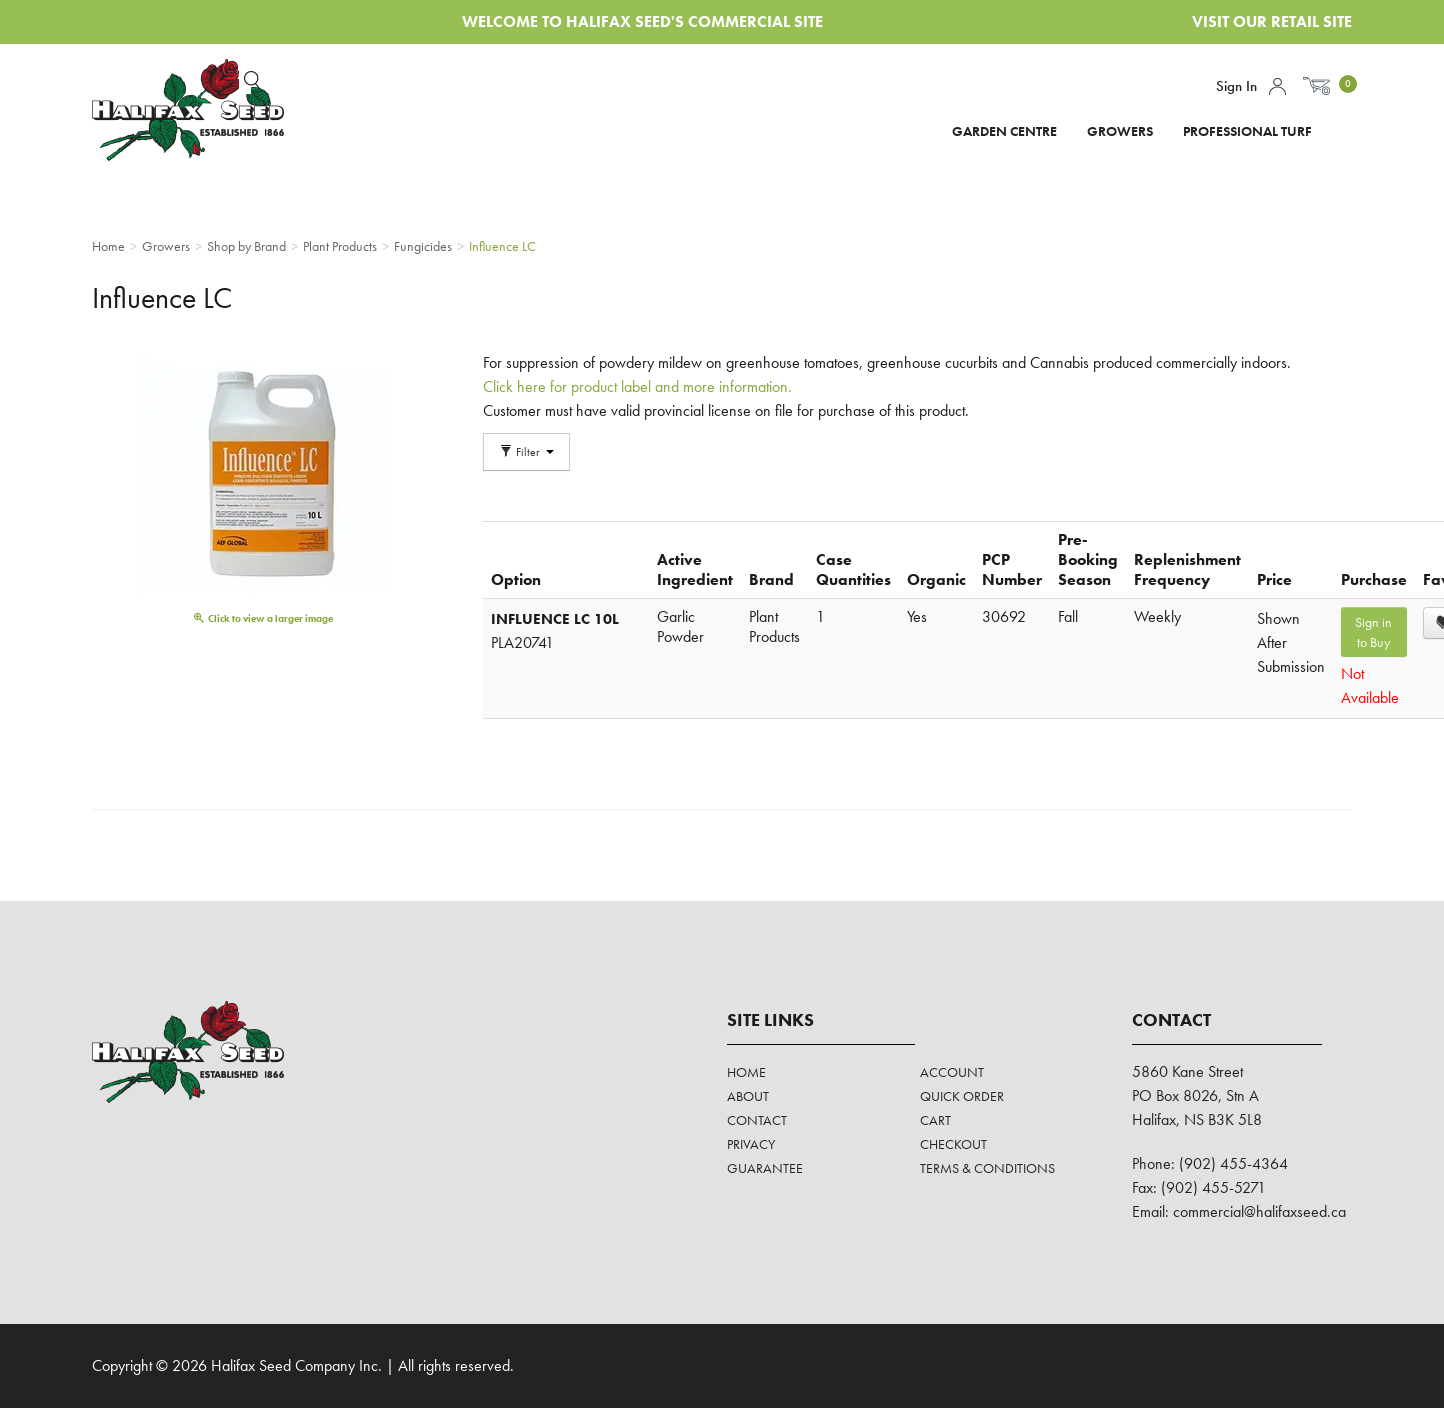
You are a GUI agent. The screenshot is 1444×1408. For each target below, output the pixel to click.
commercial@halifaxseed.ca (1259, 1211)
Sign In (1236, 86)
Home (746, 1072)
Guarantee (765, 1168)
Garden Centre (1004, 131)
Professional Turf (1247, 131)
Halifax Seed (204, 110)
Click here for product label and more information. (639, 386)
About (748, 1096)
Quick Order (962, 1096)
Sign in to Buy (1373, 632)
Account (1277, 86)
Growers (1120, 131)
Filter (526, 452)
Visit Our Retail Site (1272, 21)
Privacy (751, 1144)
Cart (935, 1120)
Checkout (953, 1144)
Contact (757, 1120)
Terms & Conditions (987, 1168)
